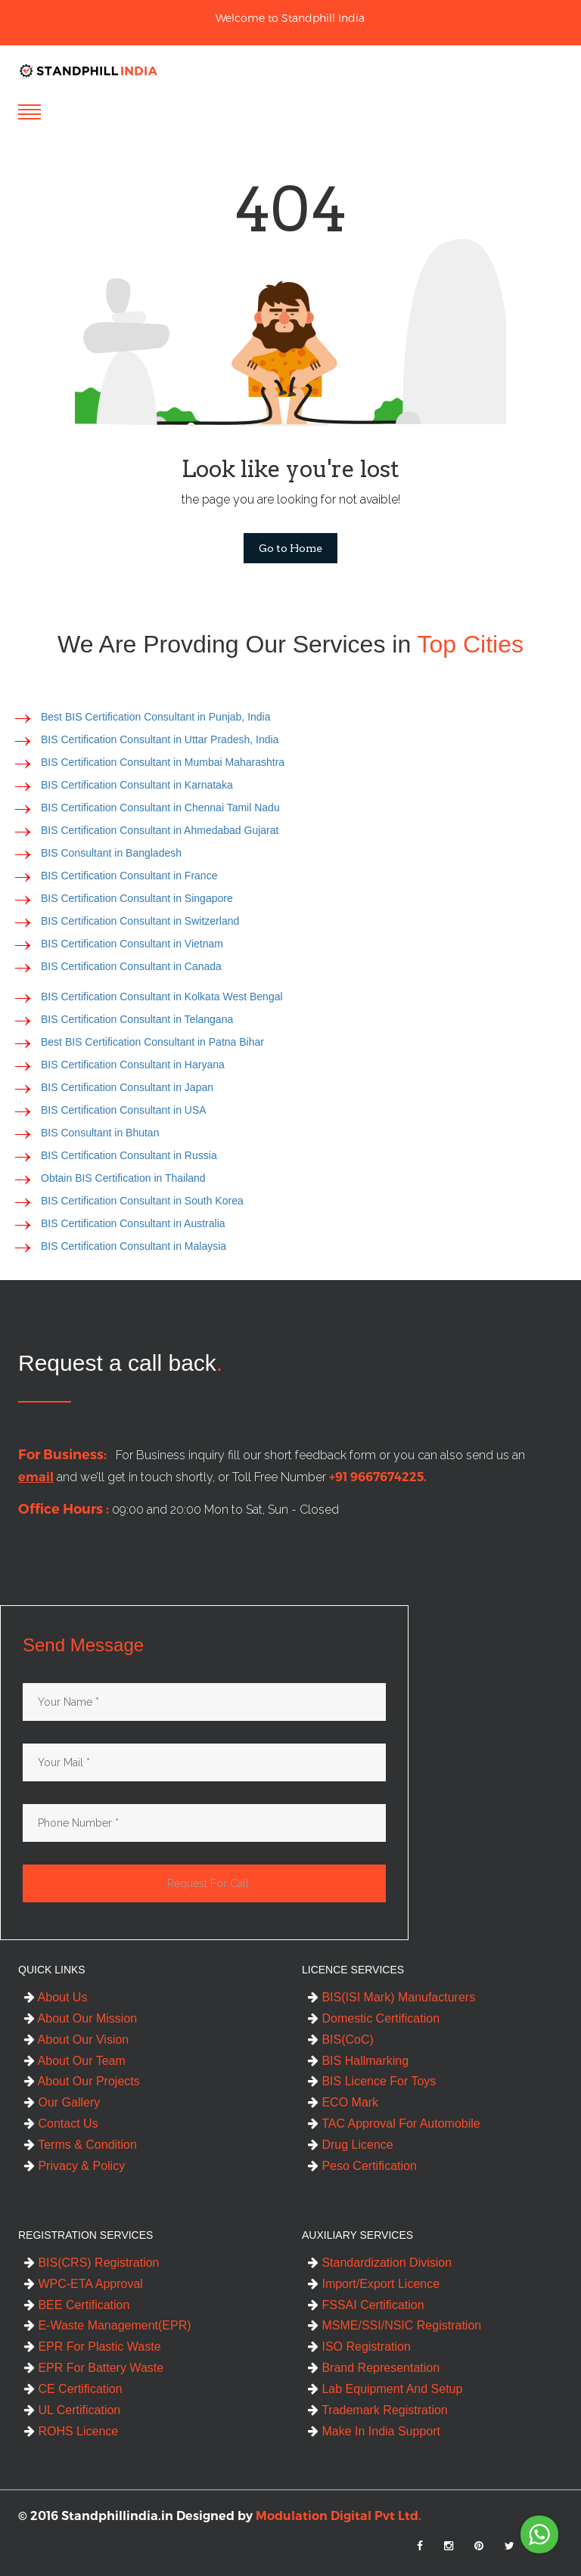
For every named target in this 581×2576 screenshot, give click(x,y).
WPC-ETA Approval (83, 2283)
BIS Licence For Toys (372, 2081)
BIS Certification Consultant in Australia (133, 1223)
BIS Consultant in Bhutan (100, 1133)
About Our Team (75, 2060)
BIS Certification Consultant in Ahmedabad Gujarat (159, 830)
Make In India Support (374, 2431)
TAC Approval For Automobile (394, 2123)
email (28, 1477)
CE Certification (73, 2388)
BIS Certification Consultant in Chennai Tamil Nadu (160, 807)
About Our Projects (82, 2081)
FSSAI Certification (366, 2305)
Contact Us (61, 2123)
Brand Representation (374, 2367)
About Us (55, 1997)
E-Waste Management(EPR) (107, 2325)
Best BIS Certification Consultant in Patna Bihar (152, 1042)
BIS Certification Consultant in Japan (127, 1087)
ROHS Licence (71, 2431)
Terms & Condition (80, 2144)
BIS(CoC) (341, 2039)
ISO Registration (359, 2346)
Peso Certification (362, 2165)
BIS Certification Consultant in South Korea (142, 1201)
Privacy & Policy (74, 2165)
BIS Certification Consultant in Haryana (133, 1065)
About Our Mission (80, 2018)
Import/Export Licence (374, 2283)
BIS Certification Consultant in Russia (129, 1155)
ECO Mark (343, 2102)
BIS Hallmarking (358, 2060)
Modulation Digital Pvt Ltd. (338, 2516)
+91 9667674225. (370, 1477)
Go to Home (290, 548)
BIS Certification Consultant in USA (124, 1110)
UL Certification (72, 2410)
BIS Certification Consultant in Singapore (137, 898)
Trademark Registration (378, 2410)
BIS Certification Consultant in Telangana (137, 1019)
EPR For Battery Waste (93, 2367)
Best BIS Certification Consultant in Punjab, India (156, 717)
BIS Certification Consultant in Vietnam (132, 944)
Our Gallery (62, 2102)
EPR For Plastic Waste (92, 2346)
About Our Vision (76, 2039)
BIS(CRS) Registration (92, 2262)
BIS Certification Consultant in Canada (131, 966)
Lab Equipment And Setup (385, 2388)
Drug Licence (350, 2144)
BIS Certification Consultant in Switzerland (140, 921)
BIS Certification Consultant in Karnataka (137, 785)
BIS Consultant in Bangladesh (111, 853)
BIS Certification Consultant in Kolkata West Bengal (162, 996)
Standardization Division (380, 2262)
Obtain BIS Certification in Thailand (123, 1178)
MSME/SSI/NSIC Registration (394, 2325)
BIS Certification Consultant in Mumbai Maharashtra (162, 762)
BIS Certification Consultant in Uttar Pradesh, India (159, 739)
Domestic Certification (374, 2018)
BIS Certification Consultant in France (129, 876)
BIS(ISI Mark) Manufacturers (391, 1997)
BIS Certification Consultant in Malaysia (133, 1246)
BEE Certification (76, 2305)
